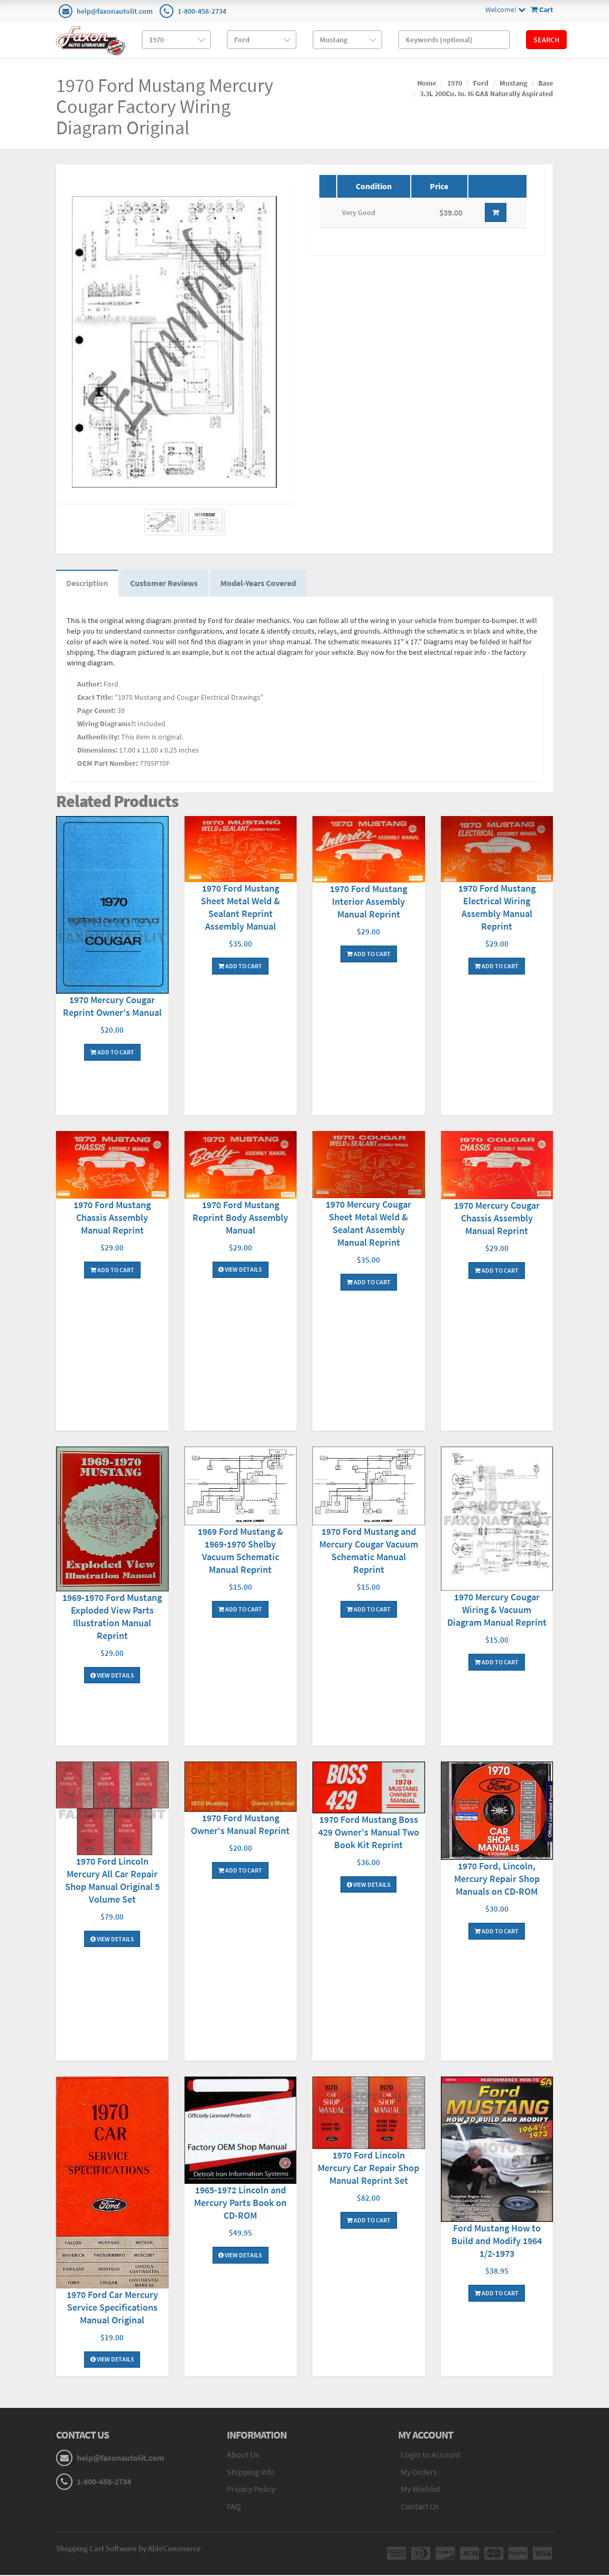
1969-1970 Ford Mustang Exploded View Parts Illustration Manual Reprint (112, 1618)
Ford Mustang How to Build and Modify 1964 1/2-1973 (496, 2242)
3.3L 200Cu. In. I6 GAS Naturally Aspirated (486, 93)
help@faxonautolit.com (115, 11)
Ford (480, 83)
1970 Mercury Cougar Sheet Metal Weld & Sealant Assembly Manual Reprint (368, 1225)
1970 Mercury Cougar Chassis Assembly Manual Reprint (497, 1219)
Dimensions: (97, 751)
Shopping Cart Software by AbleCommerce (128, 2549)
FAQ (234, 2508)
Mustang (513, 83)
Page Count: (96, 711)
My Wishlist (420, 2490)
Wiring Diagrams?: (106, 724)
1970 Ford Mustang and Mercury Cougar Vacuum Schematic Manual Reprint (368, 1551)
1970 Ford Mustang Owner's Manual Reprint (240, 1825)
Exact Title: (95, 698)
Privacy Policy (251, 2490)
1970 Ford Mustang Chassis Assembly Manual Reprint (112, 1219)
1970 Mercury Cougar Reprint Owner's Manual (112, 1007)
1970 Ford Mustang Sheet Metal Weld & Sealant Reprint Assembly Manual (240, 908)
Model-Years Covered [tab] (261, 584)
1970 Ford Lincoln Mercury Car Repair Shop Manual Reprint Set (368, 2169)
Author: (89, 685)
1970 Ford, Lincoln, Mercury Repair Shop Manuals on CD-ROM (497, 1880)
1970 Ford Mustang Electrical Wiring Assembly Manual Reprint (497, 908)
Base (545, 83)
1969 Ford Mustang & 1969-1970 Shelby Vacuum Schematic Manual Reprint (240, 1551)
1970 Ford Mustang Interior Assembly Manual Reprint (368, 903)
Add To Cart (112, 1053)
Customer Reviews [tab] (166, 584)
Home (426, 83)
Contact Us (420, 2508)
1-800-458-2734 (202, 11)
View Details (240, 1271)
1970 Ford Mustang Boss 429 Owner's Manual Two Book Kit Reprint (368, 1833)
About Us (243, 2455)
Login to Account (430, 2455)
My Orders (419, 2473)
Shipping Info (251, 2473)
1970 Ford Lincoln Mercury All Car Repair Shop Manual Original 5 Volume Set (112, 1881)
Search (546, 39)
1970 (454, 83)
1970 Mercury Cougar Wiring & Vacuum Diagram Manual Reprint (497, 1611)
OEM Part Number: (107, 764)
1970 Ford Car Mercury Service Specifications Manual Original (112, 2308)
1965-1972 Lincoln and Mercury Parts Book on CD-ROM (240, 2204)
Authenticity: (98, 738)
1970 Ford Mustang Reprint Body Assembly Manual (240, 1218)
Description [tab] (87, 584)
